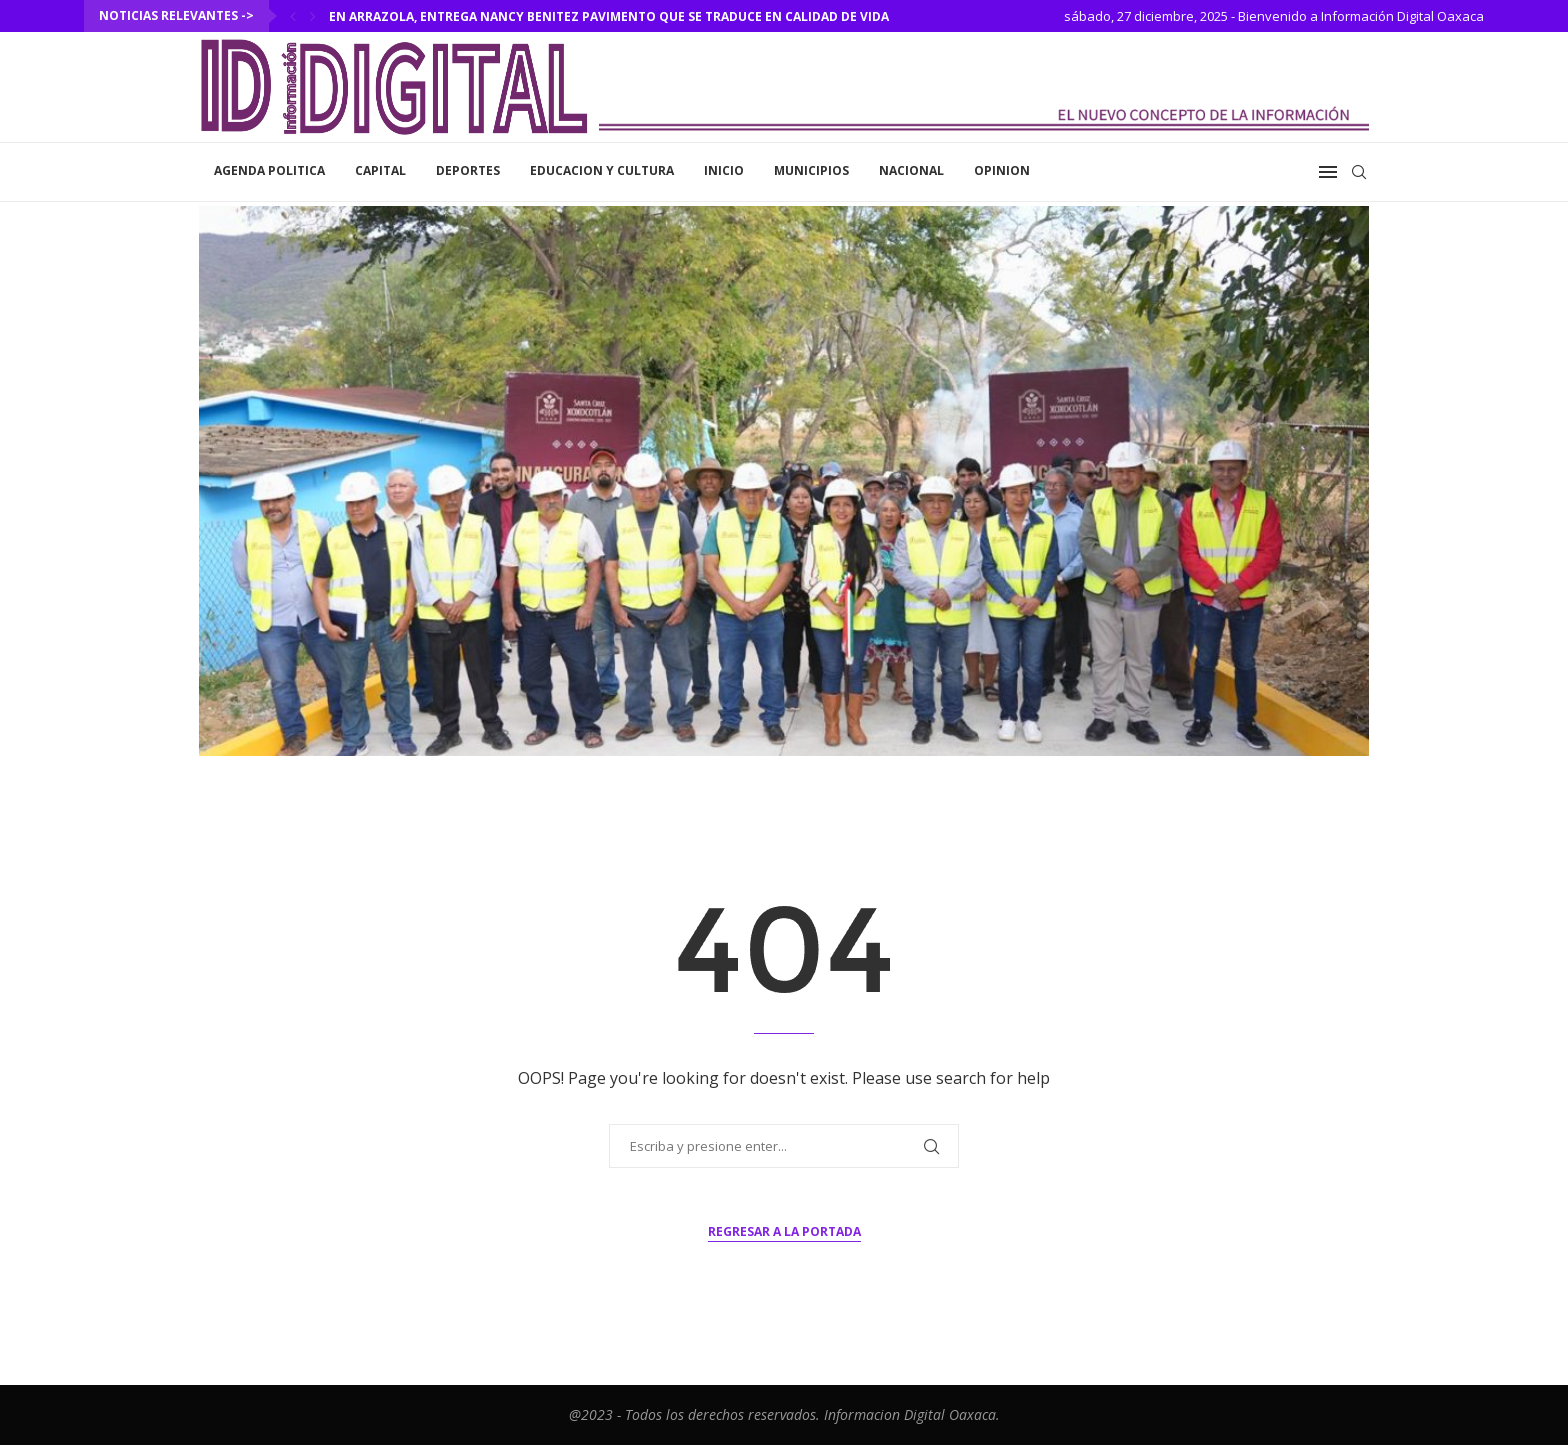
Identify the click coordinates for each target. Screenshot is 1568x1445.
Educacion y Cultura (602, 170)
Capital (380, 170)
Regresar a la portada (784, 1231)
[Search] (1359, 172)
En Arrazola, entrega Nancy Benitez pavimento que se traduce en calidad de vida (609, 16)
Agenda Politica (269, 170)
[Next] (313, 16)
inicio (724, 170)
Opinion (1002, 170)
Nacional (911, 170)
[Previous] (293, 16)
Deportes (468, 170)
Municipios (811, 170)
